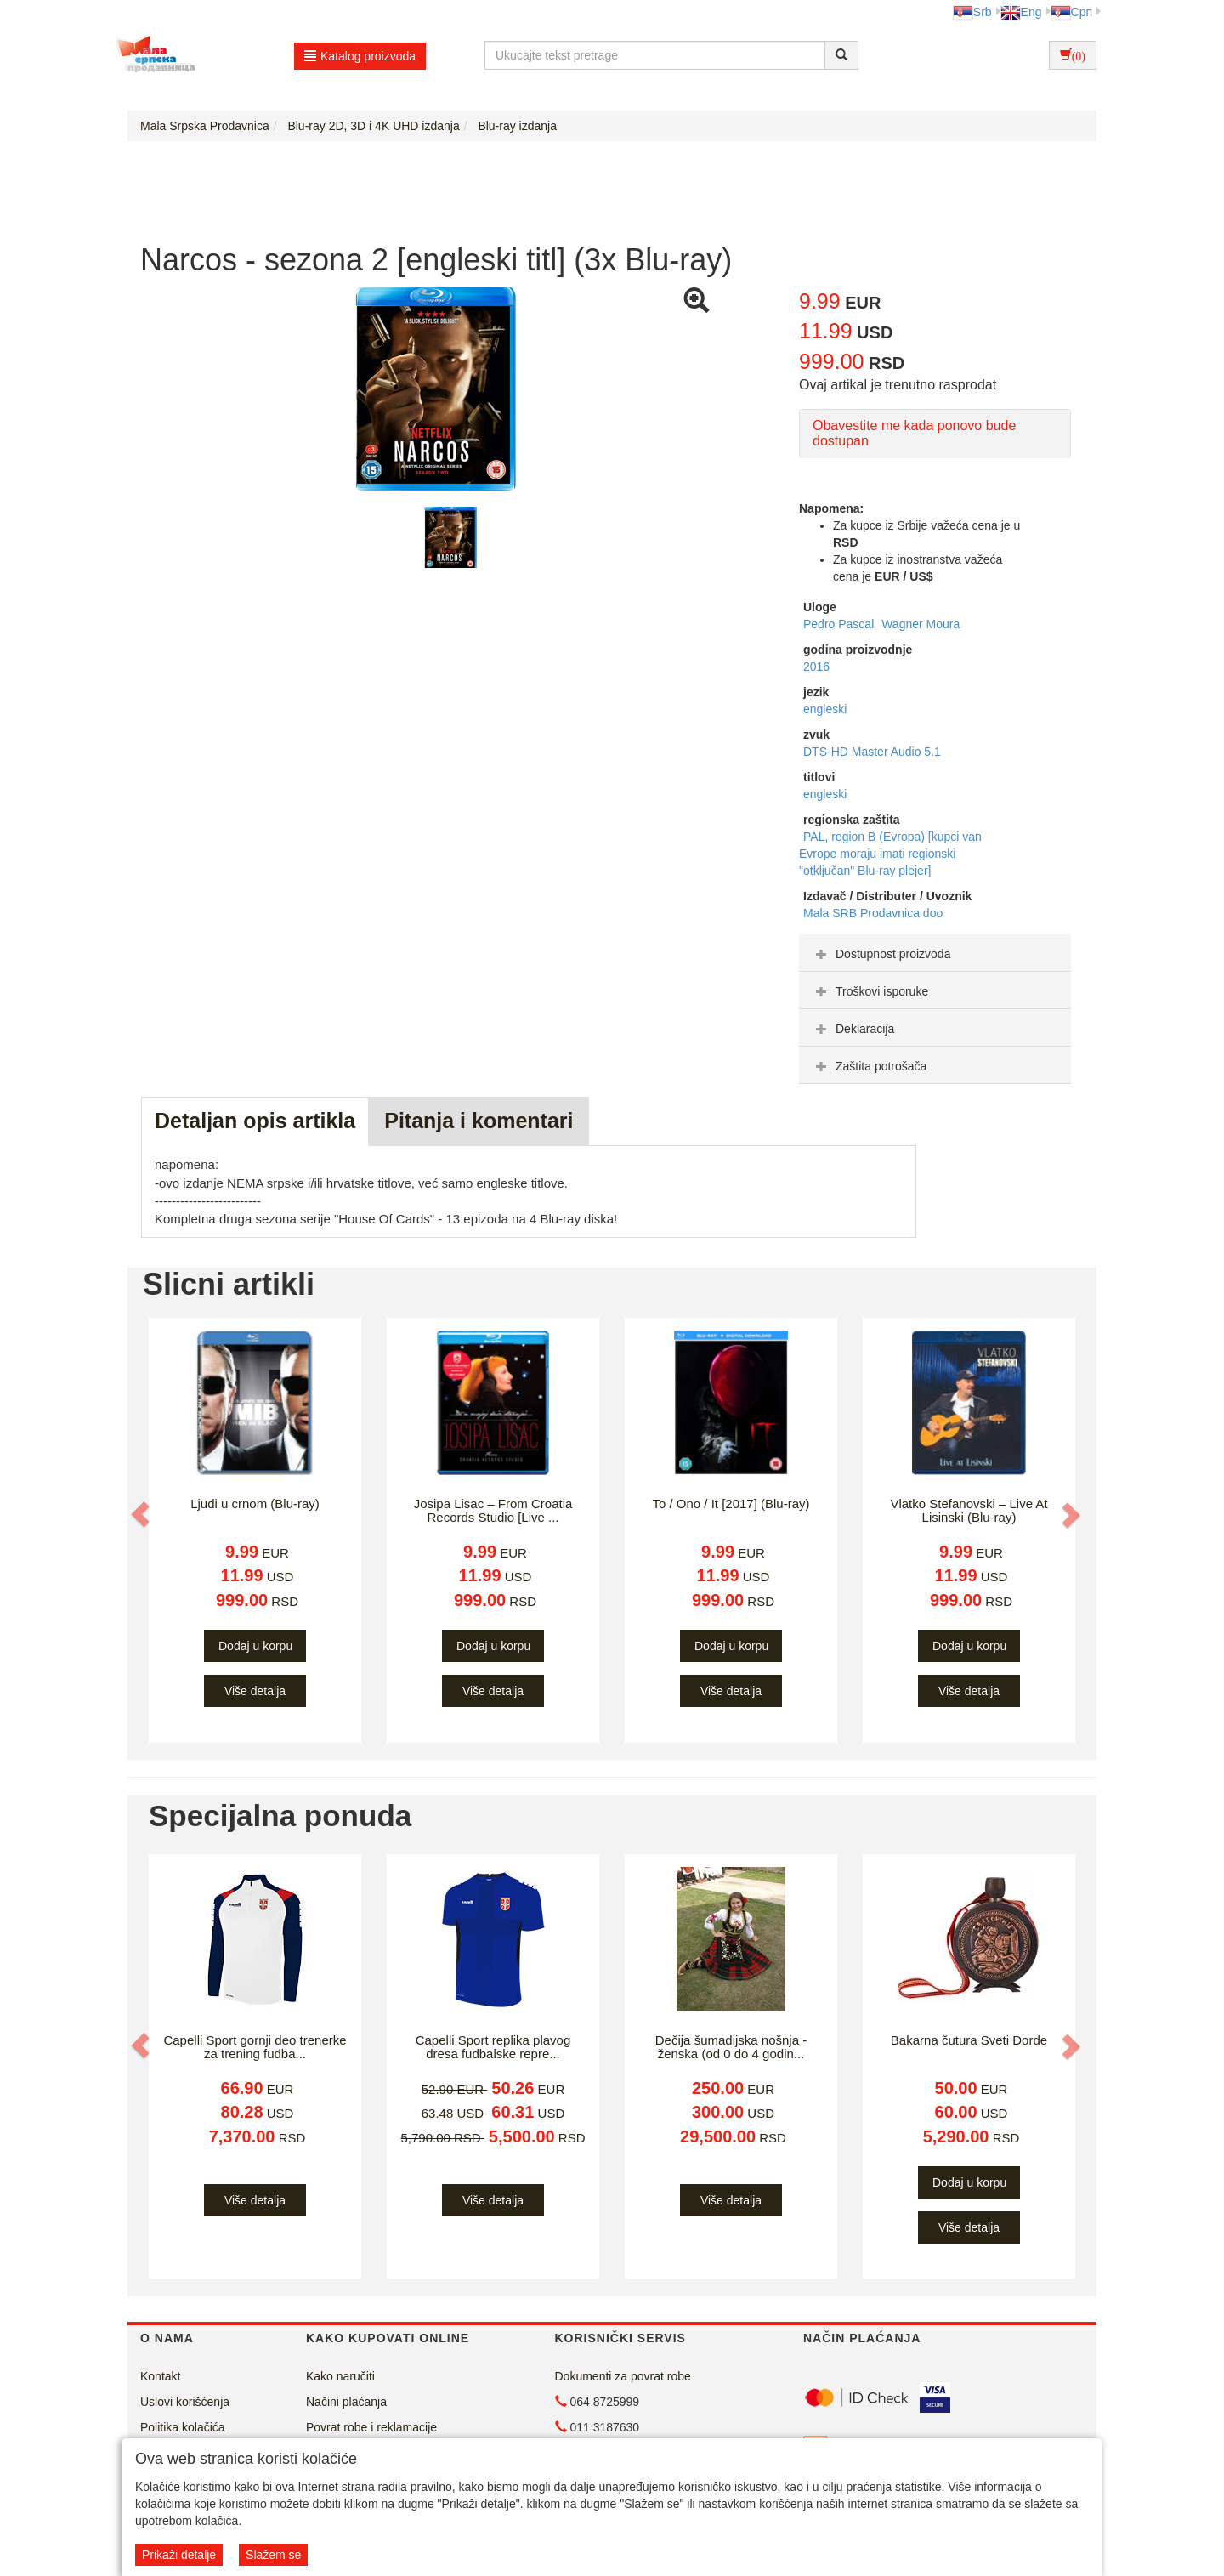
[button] (142, 1514)
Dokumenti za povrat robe (623, 2376)
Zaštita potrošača (869, 1066)
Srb (972, 12)
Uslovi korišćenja (185, 2402)
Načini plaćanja (346, 2402)
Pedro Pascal (840, 624)
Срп (1071, 12)
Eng (1021, 12)
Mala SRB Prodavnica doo (873, 913)
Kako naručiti (340, 2376)
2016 (816, 666)
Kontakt (160, 2376)
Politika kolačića (182, 2427)
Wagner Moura (920, 624)
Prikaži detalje (179, 2555)
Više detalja (255, 1691)
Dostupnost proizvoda (881, 954)
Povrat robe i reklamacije (371, 2427)
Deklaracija (853, 1029)
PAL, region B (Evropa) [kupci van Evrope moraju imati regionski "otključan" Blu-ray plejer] (890, 853)
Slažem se (273, 2555)
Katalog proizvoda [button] (360, 56)
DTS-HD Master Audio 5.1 (872, 751)
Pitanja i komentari (478, 1120)
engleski (825, 709)
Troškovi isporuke (870, 991)
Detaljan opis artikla (255, 1120)
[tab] (935, 953)
